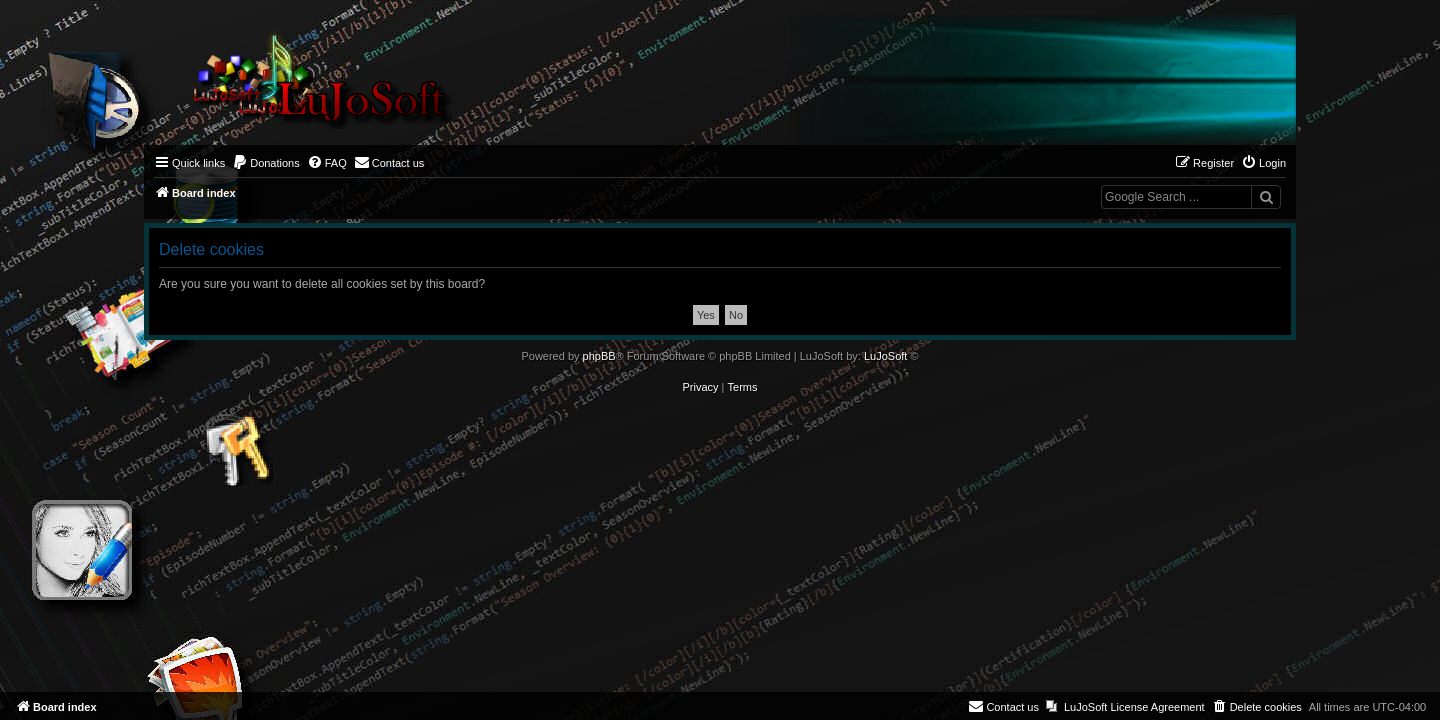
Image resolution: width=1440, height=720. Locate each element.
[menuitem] (266, 163)
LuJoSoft (885, 356)
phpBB (599, 356)
